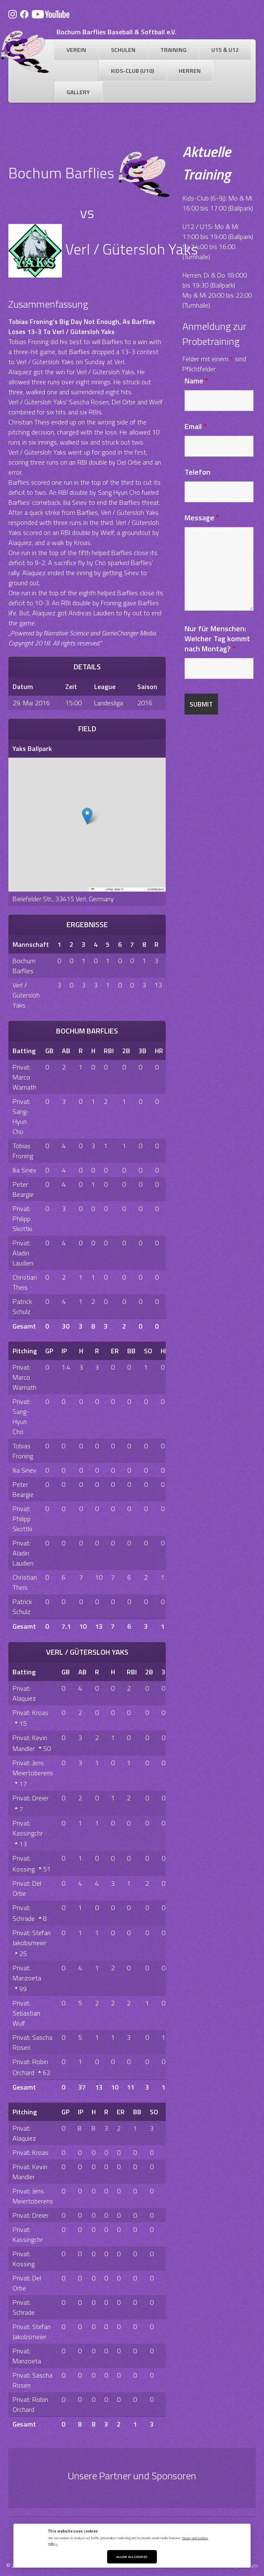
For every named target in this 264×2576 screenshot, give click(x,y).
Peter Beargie (23, 1189)
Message (202, 517)
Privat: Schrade (24, 2307)
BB (131, 1351)
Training (173, 49)
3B (142, 1051)
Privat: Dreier (31, 1798)
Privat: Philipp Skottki (22, 1218)
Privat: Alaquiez (24, 1693)
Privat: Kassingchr (28, 1828)
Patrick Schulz (22, 1306)
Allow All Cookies (131, 2556)
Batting (24, 1051)
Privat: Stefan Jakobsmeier (32, 1938)
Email (196, 426)
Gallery (78, 91)
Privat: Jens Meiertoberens (33, 1768)
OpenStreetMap (135, 889)
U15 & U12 (225, 49)
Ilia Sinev (24, 1170)
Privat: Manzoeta (27, 1973)
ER (115, 1351)
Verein (76, 49)
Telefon (197, 472)
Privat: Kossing (24, 2259)
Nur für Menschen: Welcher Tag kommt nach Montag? (217, 638)
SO (148, 1351)
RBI (109, 1051)
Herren (190, 70)
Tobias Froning (23, 1151)
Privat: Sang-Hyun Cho (22, 1116)
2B (126, 1051)
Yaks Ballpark (32, 748)
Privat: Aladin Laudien (23, 1253)
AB (66, 1051)
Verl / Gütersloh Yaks (26, 995)
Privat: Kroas (31, 1712)
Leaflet (98, 889)
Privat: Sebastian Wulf (26, 2013)
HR (159, 1051)
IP (64, 1351)
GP (49, 1351)
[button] (87, 816)
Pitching (25, 1351)
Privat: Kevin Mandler (30, 2172)
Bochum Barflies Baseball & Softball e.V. (116, 32)
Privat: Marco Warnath (24, 1077)
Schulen (123, 49)
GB (49, 1051)
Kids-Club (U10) (132, 70)
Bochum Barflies (24, 966)
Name (196, 380)
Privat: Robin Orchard (30, 2404)
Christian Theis (25, 1282)
